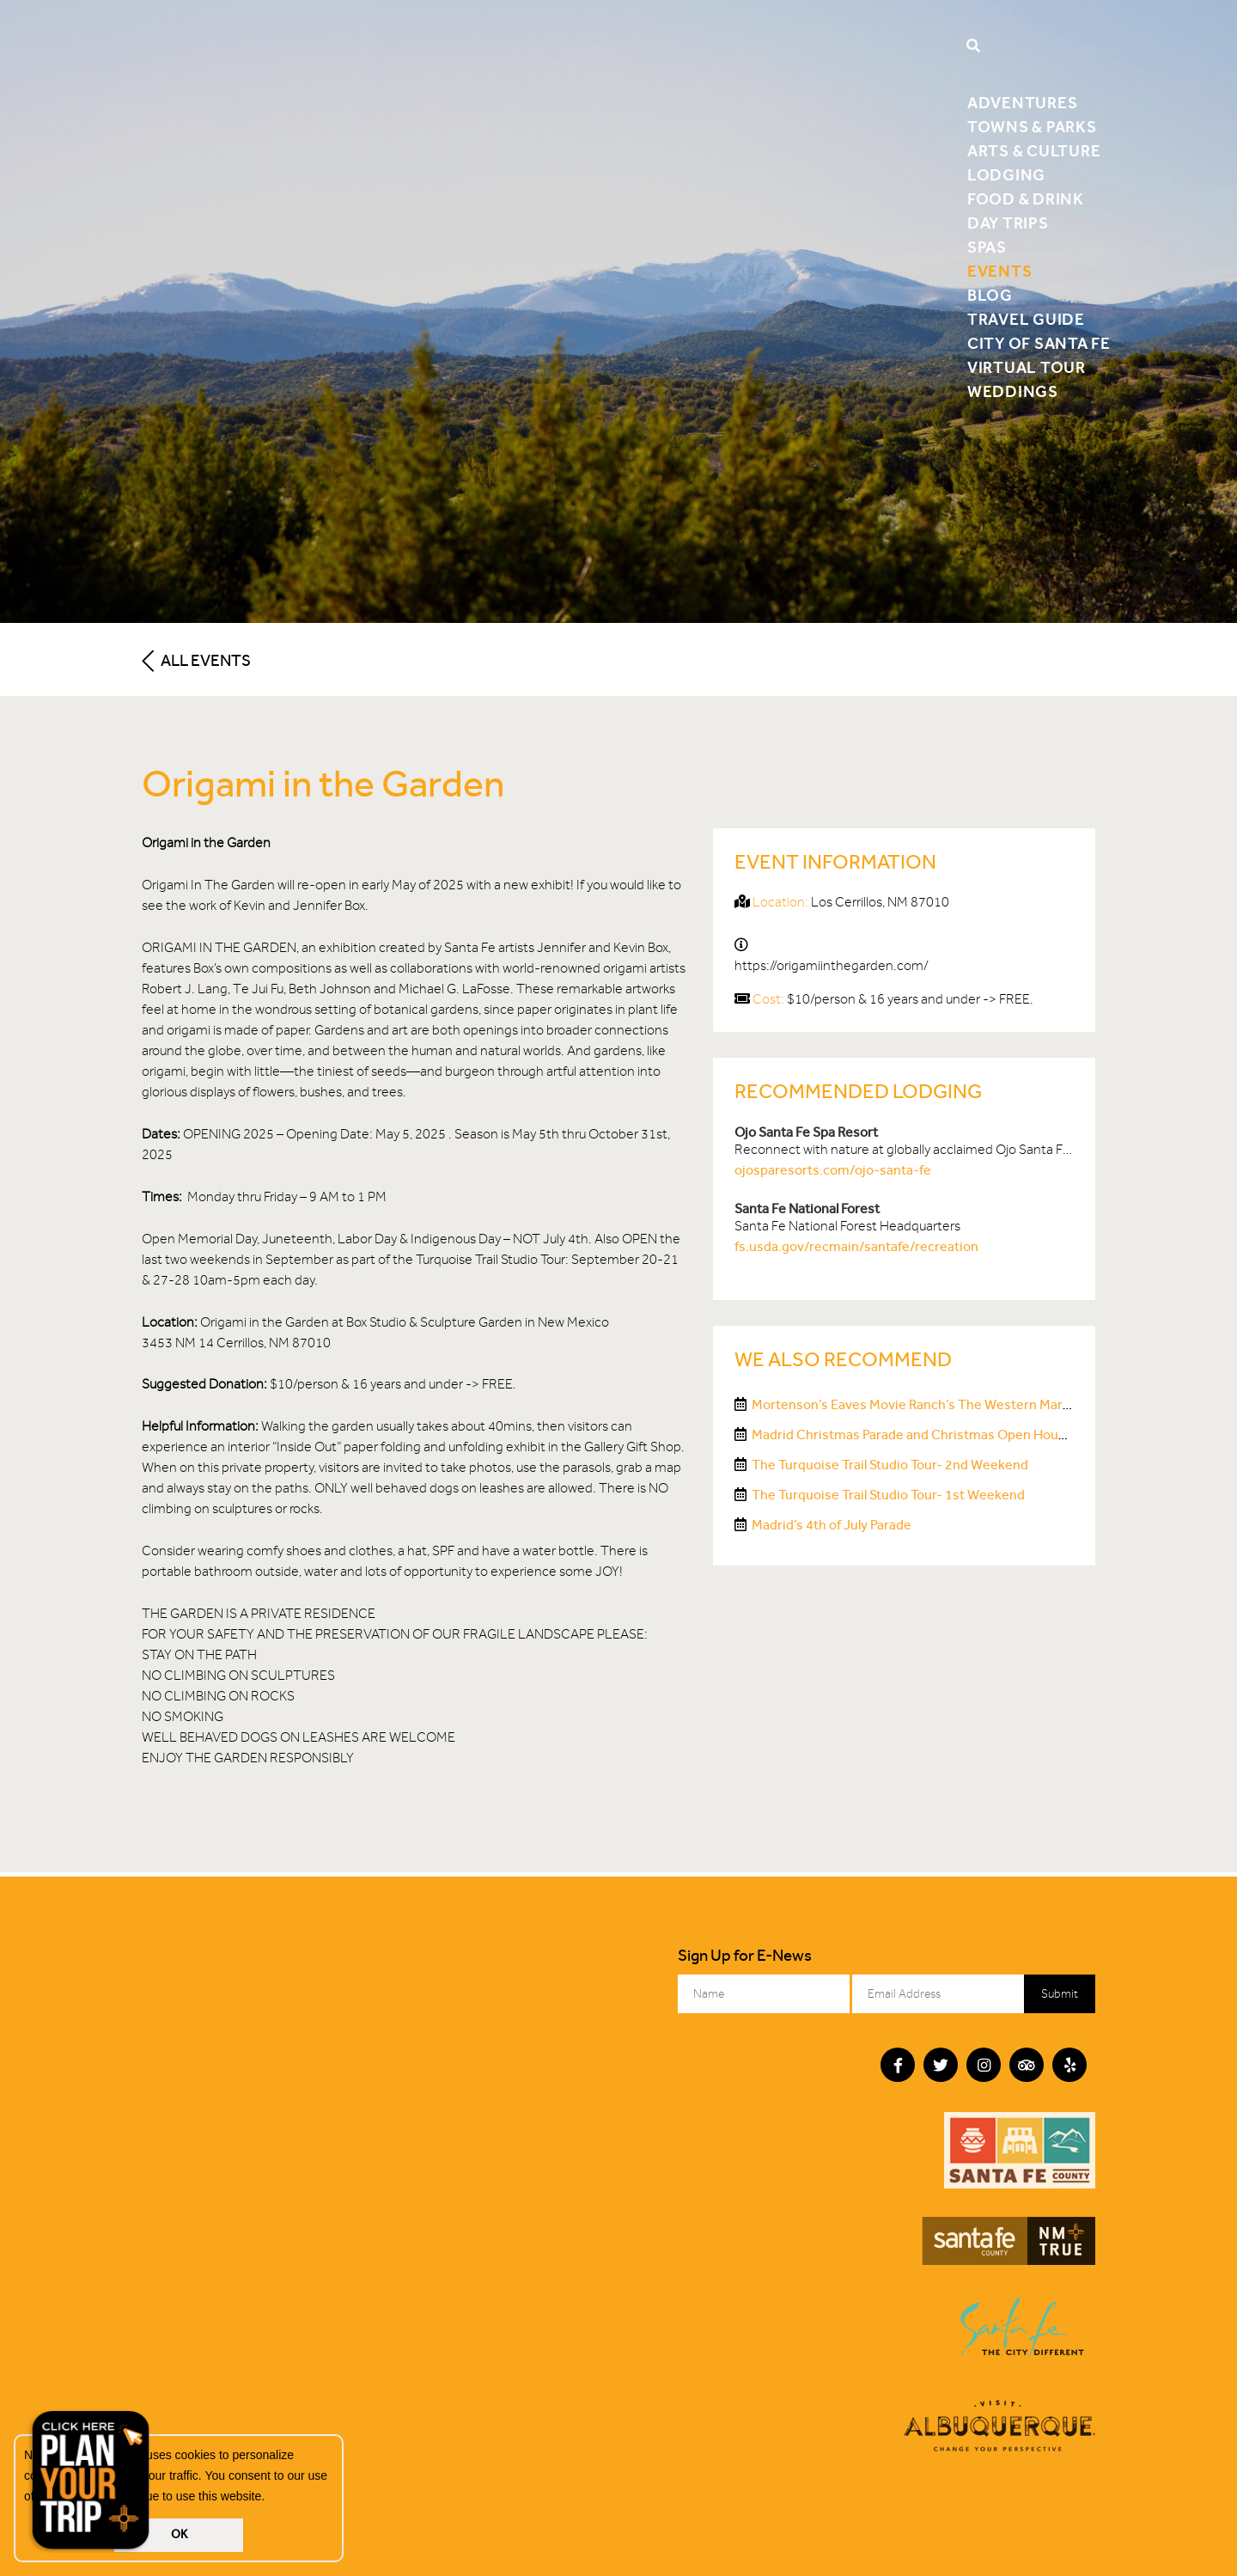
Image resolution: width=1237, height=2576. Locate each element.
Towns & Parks (1032, 127)
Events (1000, 271)
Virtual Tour (1026, 367)
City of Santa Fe (1039, 343)
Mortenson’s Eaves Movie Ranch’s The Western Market (917, 1404)
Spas (987, 247)
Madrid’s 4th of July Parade (831, 1525)
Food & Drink (1025, 199)
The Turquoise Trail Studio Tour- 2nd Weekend (890, 1464)
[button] (270, 2497)
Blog (990, 295)
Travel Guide (1026, 319)
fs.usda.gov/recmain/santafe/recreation (856, 1246)
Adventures (1022, 103)
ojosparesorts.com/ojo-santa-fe (832, 1170)
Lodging (1006, 175)
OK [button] (179, 2534)
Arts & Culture (1034, 151)
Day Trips (1008, 223)
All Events (196, 660)
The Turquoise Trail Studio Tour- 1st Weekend (888, 1494)
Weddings (1012, 391)
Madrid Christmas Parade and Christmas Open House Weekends (946, 1434)
